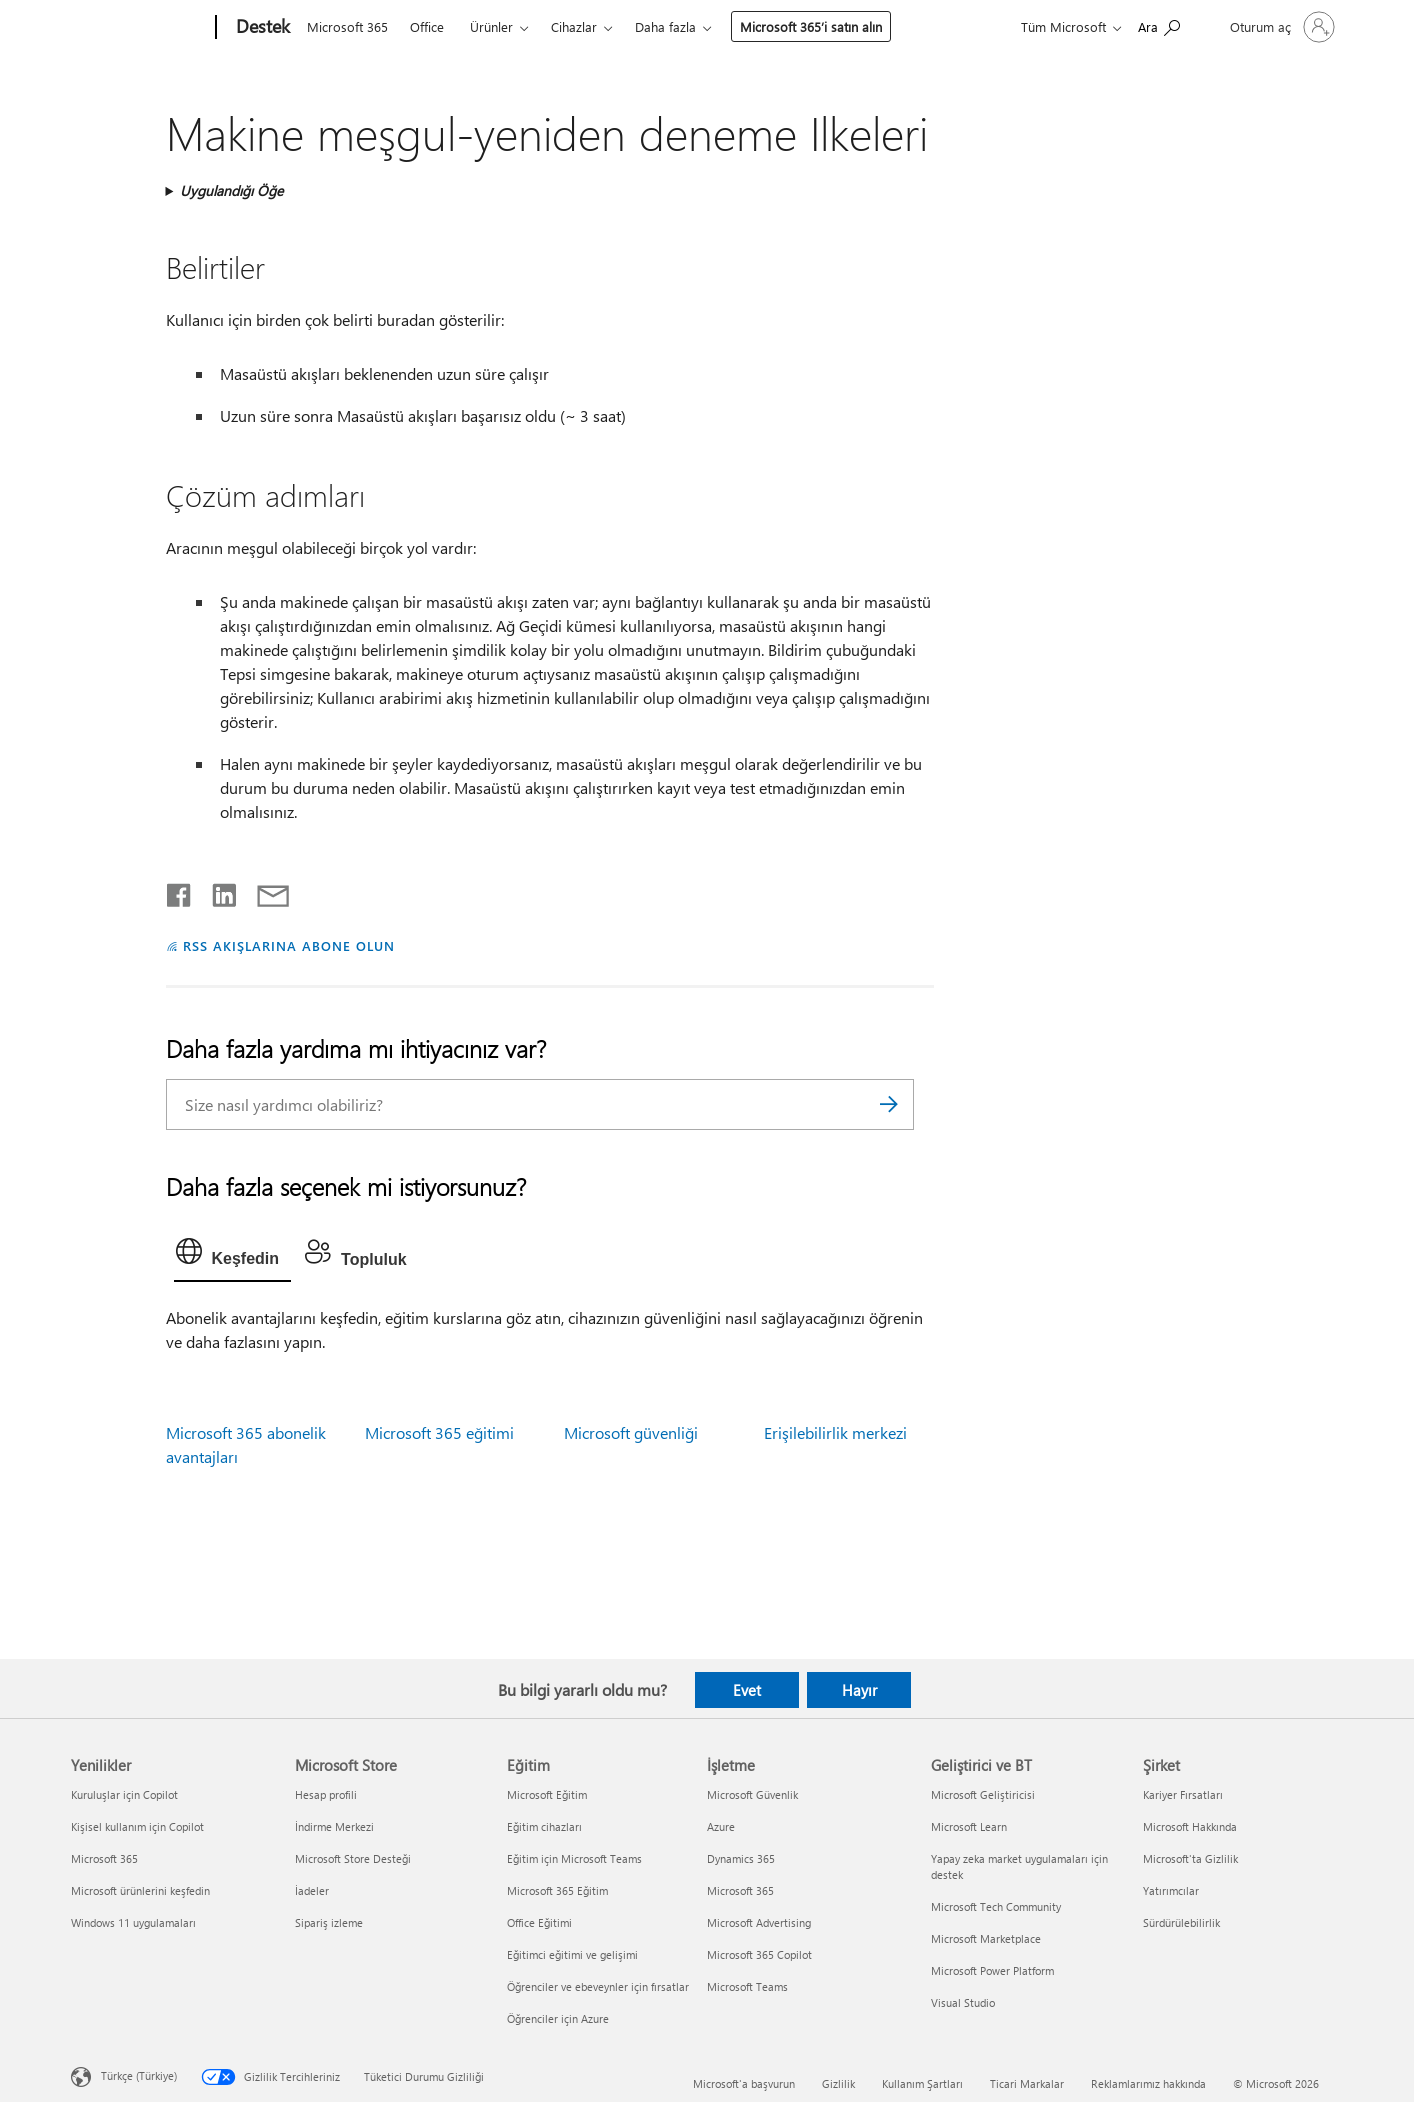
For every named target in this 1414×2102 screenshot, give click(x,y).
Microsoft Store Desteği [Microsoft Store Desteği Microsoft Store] (353, 1858)
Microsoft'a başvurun (744, 2083)
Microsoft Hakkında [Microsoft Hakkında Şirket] (1190, 1826)
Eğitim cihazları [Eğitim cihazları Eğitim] (544, 1826)
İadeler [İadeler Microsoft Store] (312, 1890)
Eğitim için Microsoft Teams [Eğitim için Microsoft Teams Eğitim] (574, 1858)
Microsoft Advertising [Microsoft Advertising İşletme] (759, 1922)
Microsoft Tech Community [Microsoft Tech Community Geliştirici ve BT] (996, 1906)
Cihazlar (574, 26)
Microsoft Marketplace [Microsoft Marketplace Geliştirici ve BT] (986, 1938)
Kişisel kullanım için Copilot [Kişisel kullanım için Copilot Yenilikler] (137, 1826)
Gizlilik (838, 2083)
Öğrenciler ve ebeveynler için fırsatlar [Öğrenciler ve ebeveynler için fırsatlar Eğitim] (598, 1986)
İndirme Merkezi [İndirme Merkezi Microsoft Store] (334, 1826)
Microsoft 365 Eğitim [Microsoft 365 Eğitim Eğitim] (557, 1890)
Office (427, 26)
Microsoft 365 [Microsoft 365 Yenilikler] (104, 1858)
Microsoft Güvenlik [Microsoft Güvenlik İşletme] (752, 1794)
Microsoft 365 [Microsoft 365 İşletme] (740, 1890)
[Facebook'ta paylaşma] (180, 891)
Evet (747, 1690)
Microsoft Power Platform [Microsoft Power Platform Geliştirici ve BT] (992, 1970)
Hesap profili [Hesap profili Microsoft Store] (326, 1794)
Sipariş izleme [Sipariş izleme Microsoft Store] (329, 1922)
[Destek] (261, 28)
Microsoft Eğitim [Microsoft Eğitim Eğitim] (547, 1794)
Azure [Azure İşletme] (721, 1826)
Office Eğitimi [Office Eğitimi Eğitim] (539, 1922)
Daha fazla (665, 26)
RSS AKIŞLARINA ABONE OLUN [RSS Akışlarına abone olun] (288, 945)
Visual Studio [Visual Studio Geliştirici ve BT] (963, 2002)
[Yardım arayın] (1159, 25)
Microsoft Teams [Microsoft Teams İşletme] (747, 1986)
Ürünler (491, 26)
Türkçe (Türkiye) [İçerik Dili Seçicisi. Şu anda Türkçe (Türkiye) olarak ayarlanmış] (139, 2075)
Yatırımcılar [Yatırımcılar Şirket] (1171, 1890)
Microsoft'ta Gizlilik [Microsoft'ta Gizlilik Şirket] (1190, 1858)
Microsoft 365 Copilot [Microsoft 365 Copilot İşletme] (759, 1954)
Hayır (859, 1690)
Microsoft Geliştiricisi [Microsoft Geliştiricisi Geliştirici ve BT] (983, 1794)
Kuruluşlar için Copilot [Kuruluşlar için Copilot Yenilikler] (124, 1794)
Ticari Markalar (1027, 2083)
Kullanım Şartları (922, 2083)
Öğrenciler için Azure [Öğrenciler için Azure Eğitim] (558, 2018)
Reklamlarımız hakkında (1148, 2083)
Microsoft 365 (347, 26)
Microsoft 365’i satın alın (811, 26)
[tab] (233, 1256)
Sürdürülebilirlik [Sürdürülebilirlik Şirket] (1181, 1922)
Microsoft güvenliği (631, 1432)
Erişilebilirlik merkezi (835, 1432)
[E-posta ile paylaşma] (264, 891)
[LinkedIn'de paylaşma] (216, 891)
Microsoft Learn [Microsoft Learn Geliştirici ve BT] (969, 1826)
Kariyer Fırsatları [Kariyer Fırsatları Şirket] (1183, 1794)
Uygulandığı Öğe (231, 190)
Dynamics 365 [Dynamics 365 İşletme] (741, 1858)
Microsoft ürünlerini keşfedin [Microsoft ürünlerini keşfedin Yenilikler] (140, 1890)
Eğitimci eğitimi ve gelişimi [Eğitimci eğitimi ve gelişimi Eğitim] (572, 1954)
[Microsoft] (139, 28)
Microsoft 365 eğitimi (439, 1432)
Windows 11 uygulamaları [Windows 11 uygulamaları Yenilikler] (133, 1922)
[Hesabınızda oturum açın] (1280, 27)
